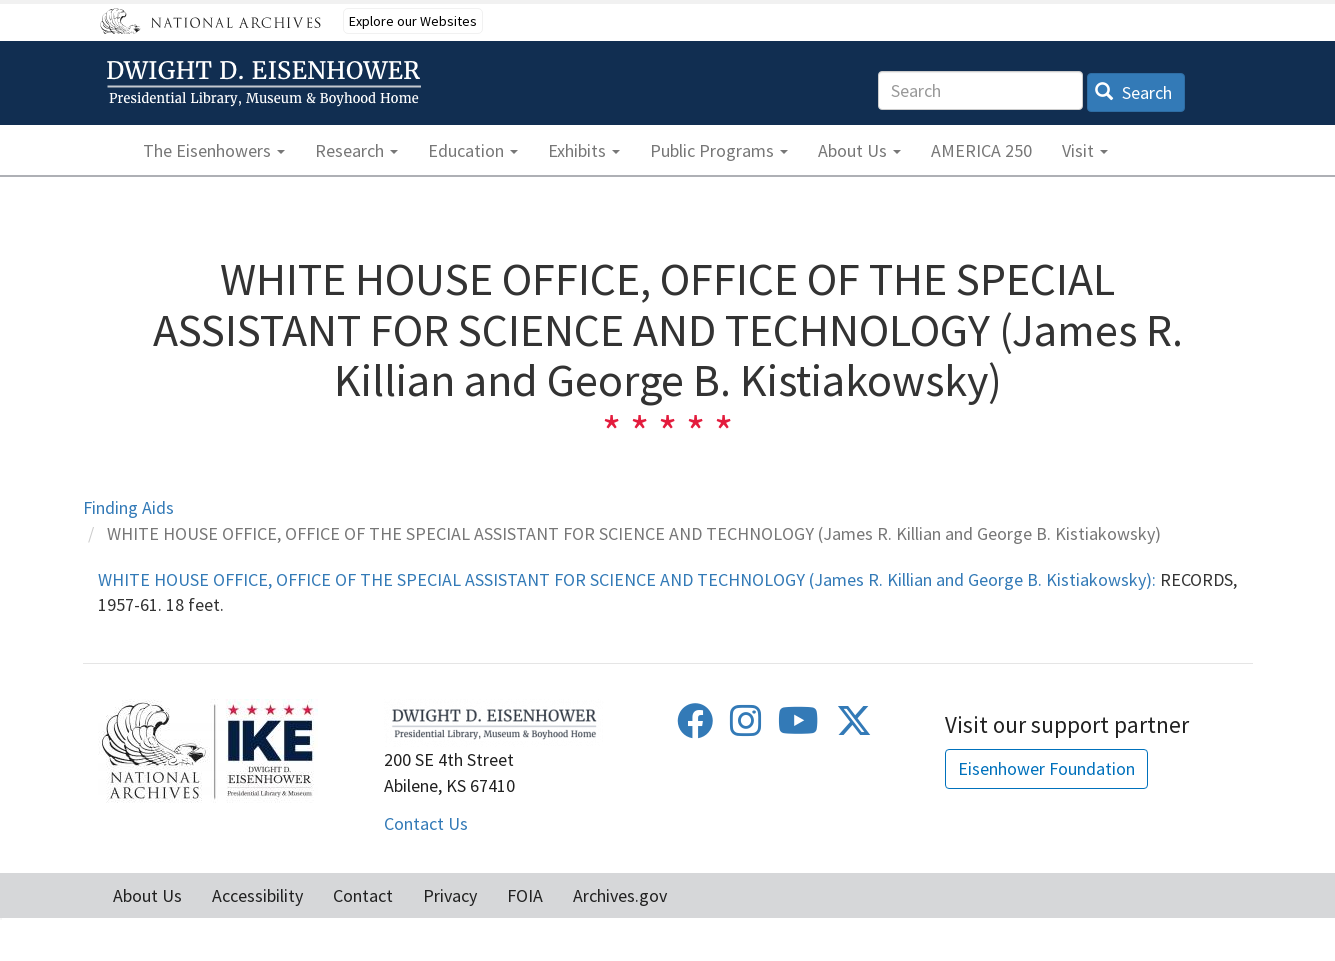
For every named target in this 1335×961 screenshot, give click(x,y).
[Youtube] (798, 727)
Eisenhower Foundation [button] (1046, 768)
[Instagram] (746, 727)
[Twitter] (854, 727)
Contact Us (426, 823)
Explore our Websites (413, 21)
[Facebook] (695, 727)
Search (1133, 92)
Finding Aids (128, 507)
